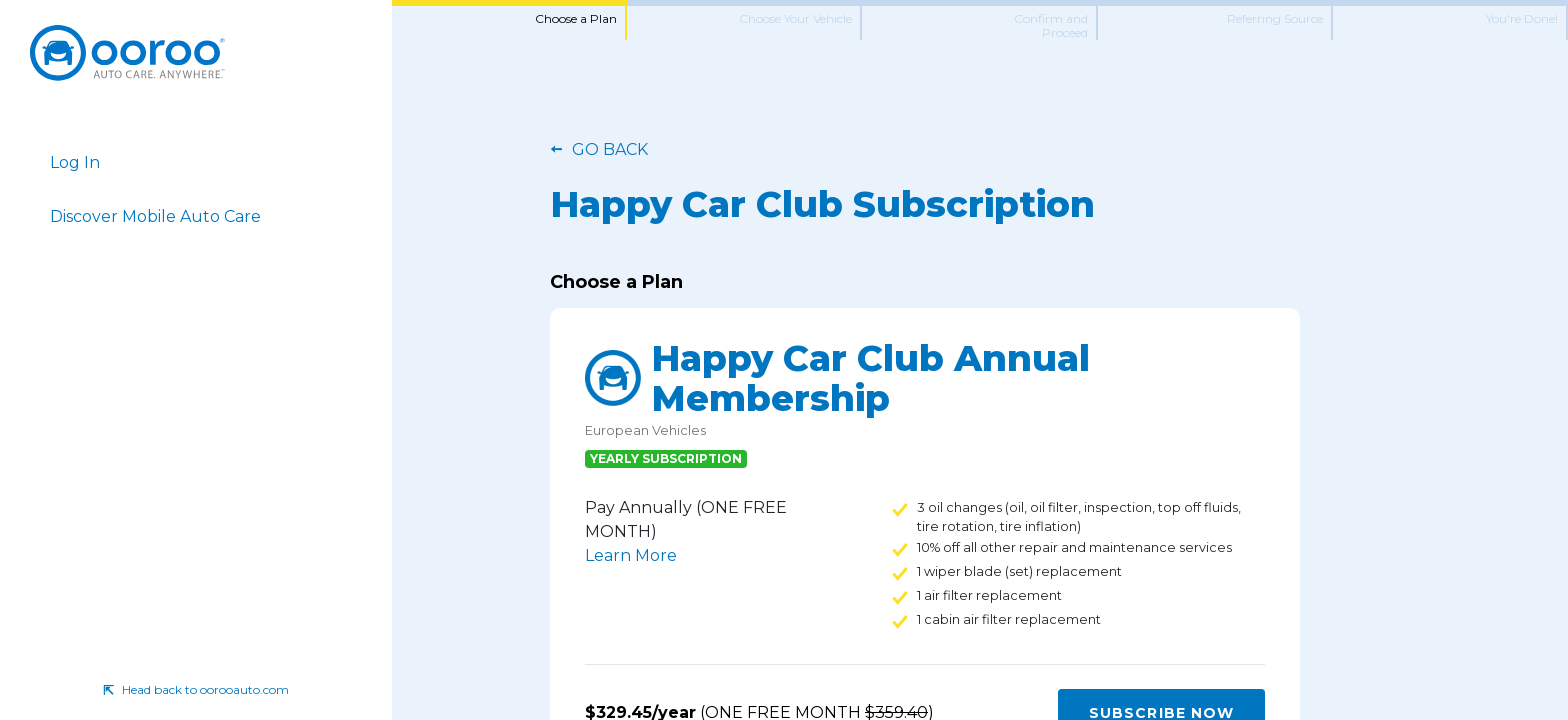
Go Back (610, 149)
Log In (75, 162)
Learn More (631, 555)
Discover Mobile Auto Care (155, 216)
